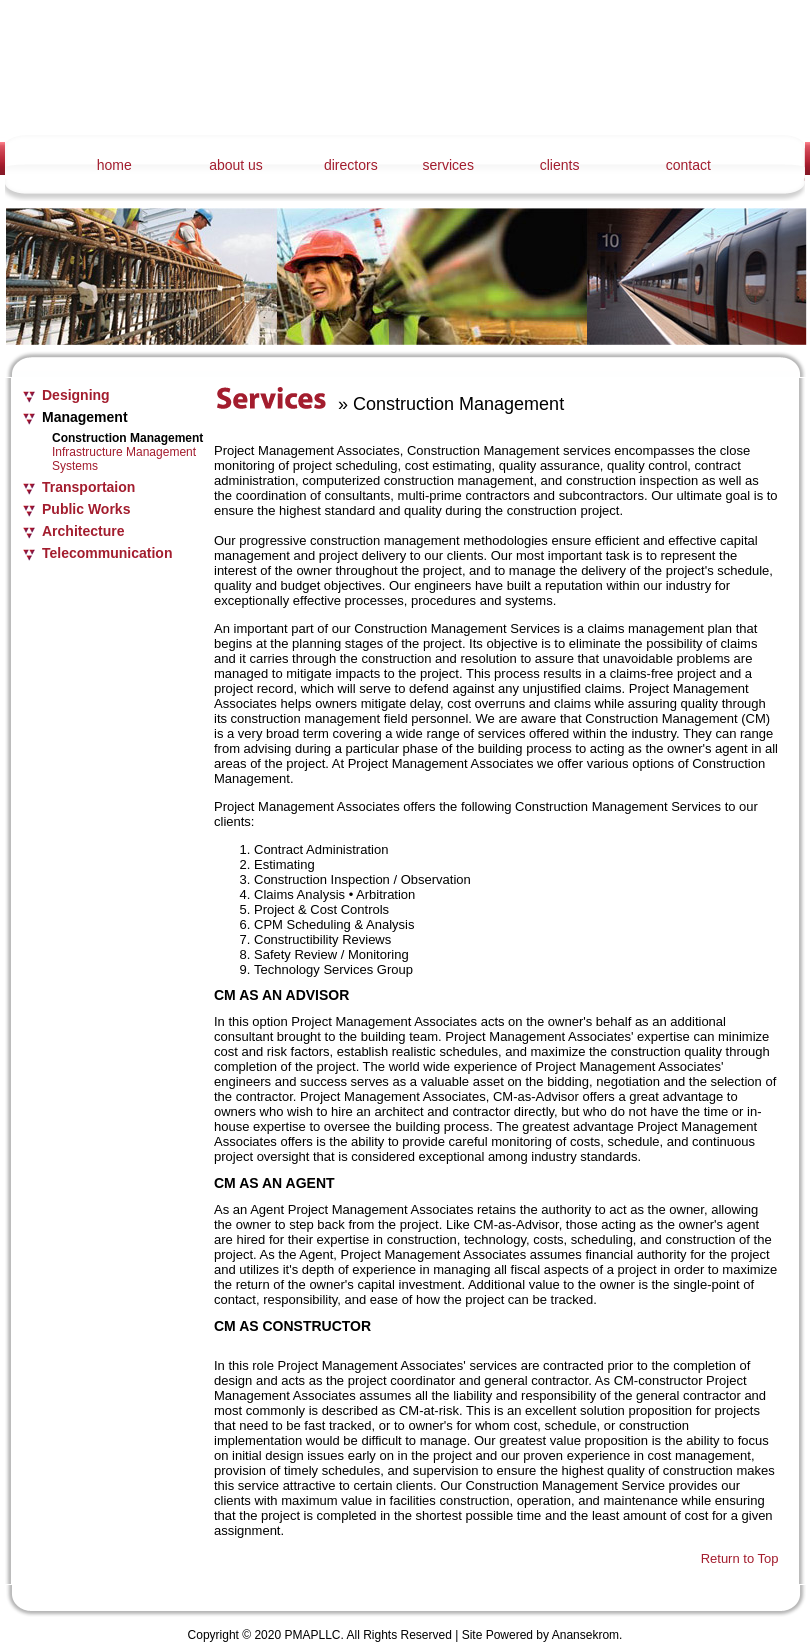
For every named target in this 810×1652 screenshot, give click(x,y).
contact (688, 165)
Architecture (83, 531)
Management (85, 417)
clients (560, 165)
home (114, 165)
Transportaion (88, 487)
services (448, 165)
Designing (76, 395)
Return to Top (740, 1558)
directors (351, 165)
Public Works (86, 509)
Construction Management (127, 438)
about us (236, 165)
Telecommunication (107, 553)
